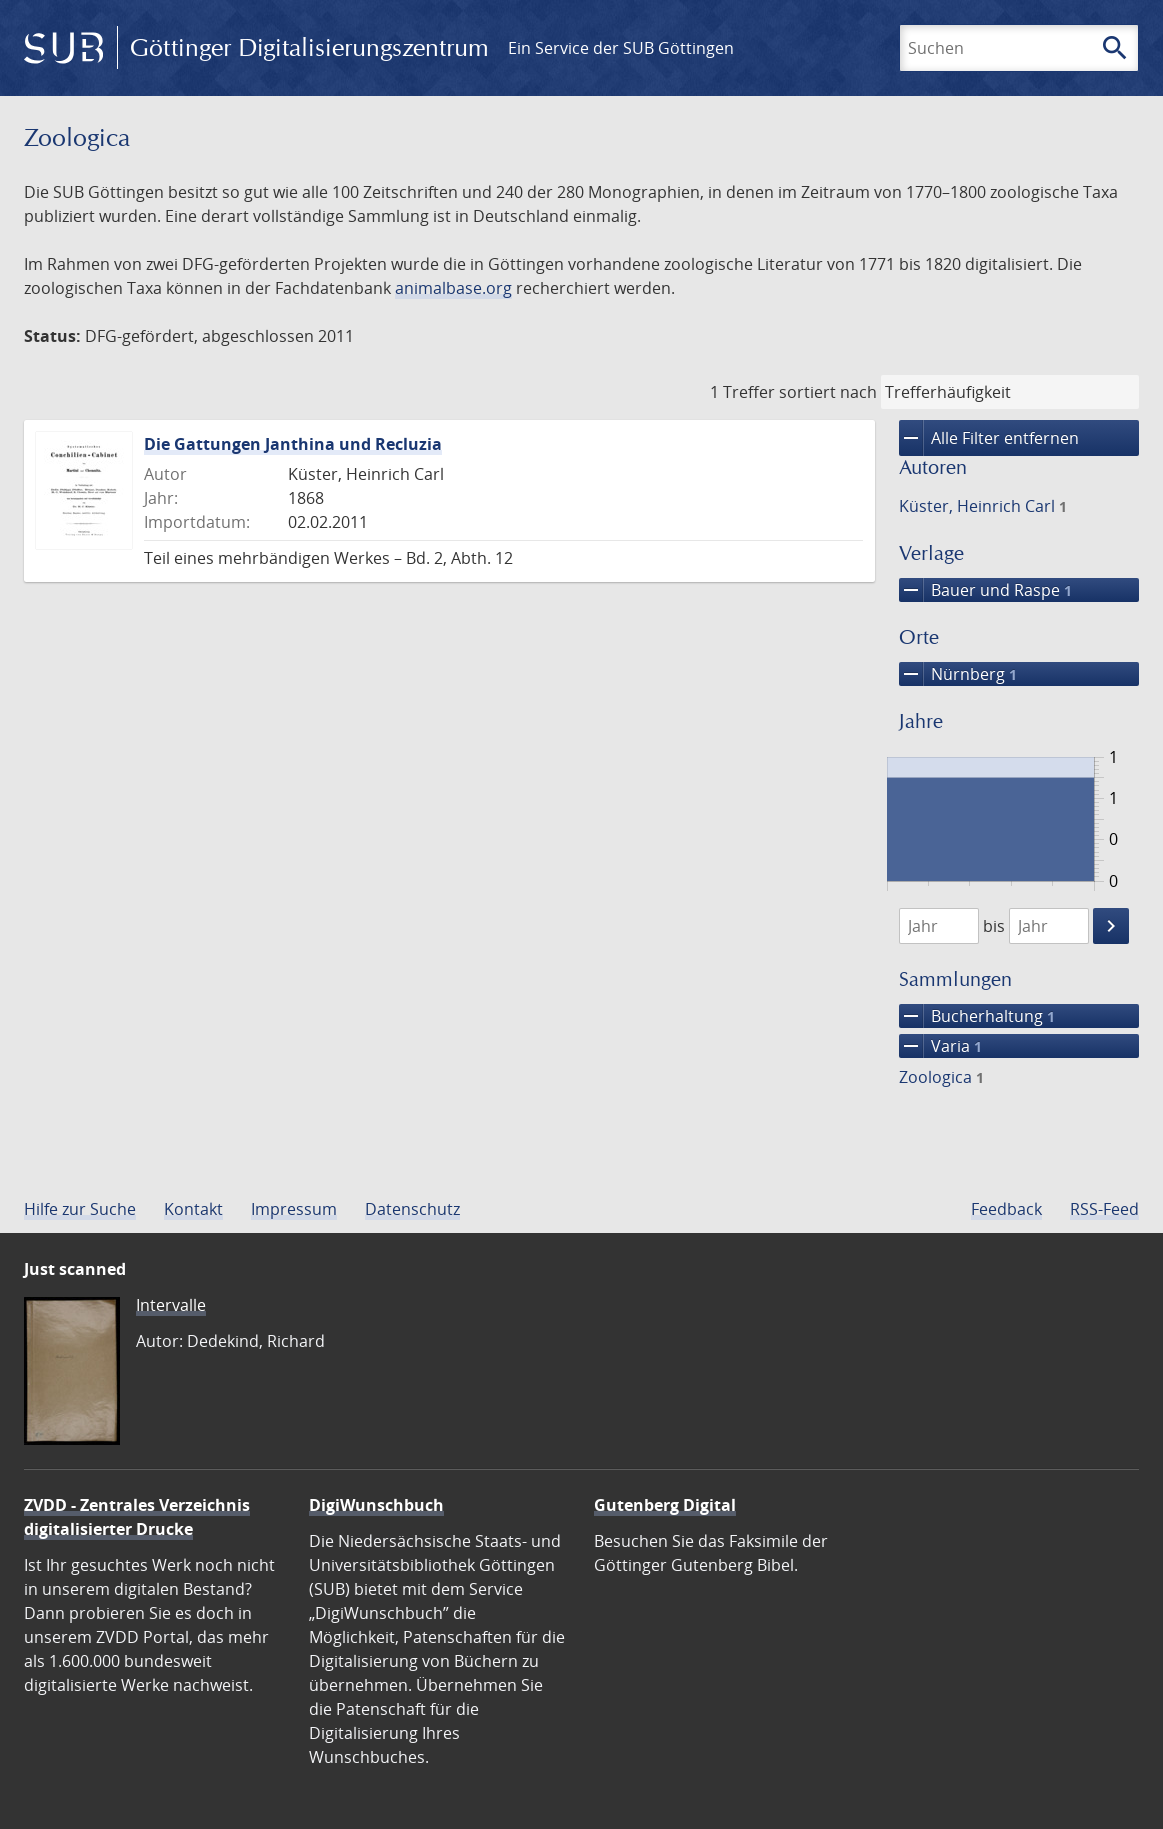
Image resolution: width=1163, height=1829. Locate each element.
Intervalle (171, 1305)
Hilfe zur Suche (80, 1209)
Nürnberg (958, 674)
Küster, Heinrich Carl (983, 506)
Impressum (294, 1209)
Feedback (1006, 1209)
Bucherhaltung (977, 1016)
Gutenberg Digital (665, 1505)
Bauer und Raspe (985, 590)
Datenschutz (412, 1209)
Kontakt (193, 1209)
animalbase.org (453, 288)
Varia (940, 1046)
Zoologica (941, 1077)
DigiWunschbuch (376, 1505)
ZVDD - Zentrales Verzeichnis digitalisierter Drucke (137, 1517)
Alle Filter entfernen (989, 438)
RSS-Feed (1104, 1209)
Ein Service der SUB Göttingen (621, 48)
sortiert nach (828, 392)
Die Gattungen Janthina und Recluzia (293, 444)
